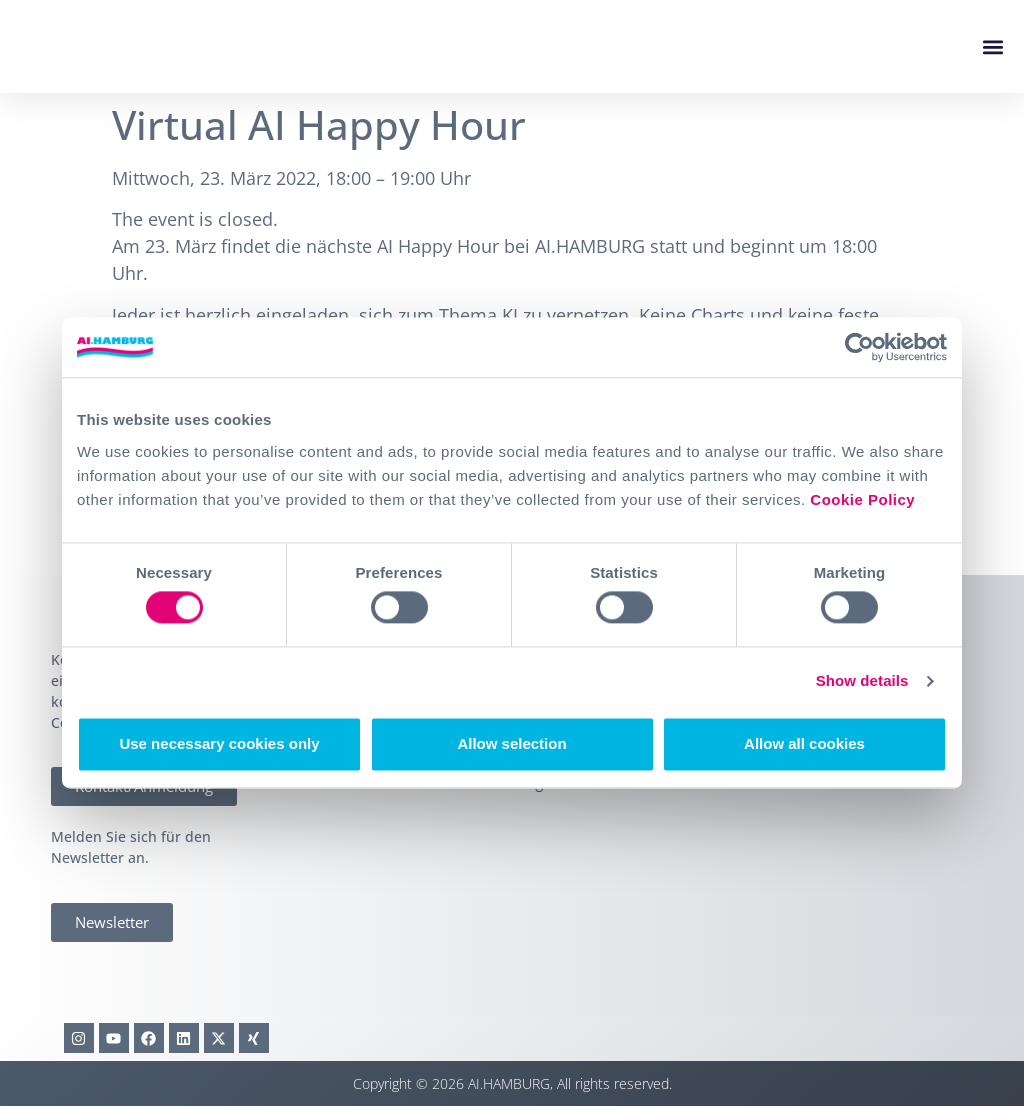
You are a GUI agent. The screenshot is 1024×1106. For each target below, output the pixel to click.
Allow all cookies (804, 743)
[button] (992, 46)
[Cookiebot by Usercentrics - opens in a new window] (859, 347)
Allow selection (511, 743)
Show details (862, 681)
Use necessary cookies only (219, 743)
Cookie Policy (862, 499)
